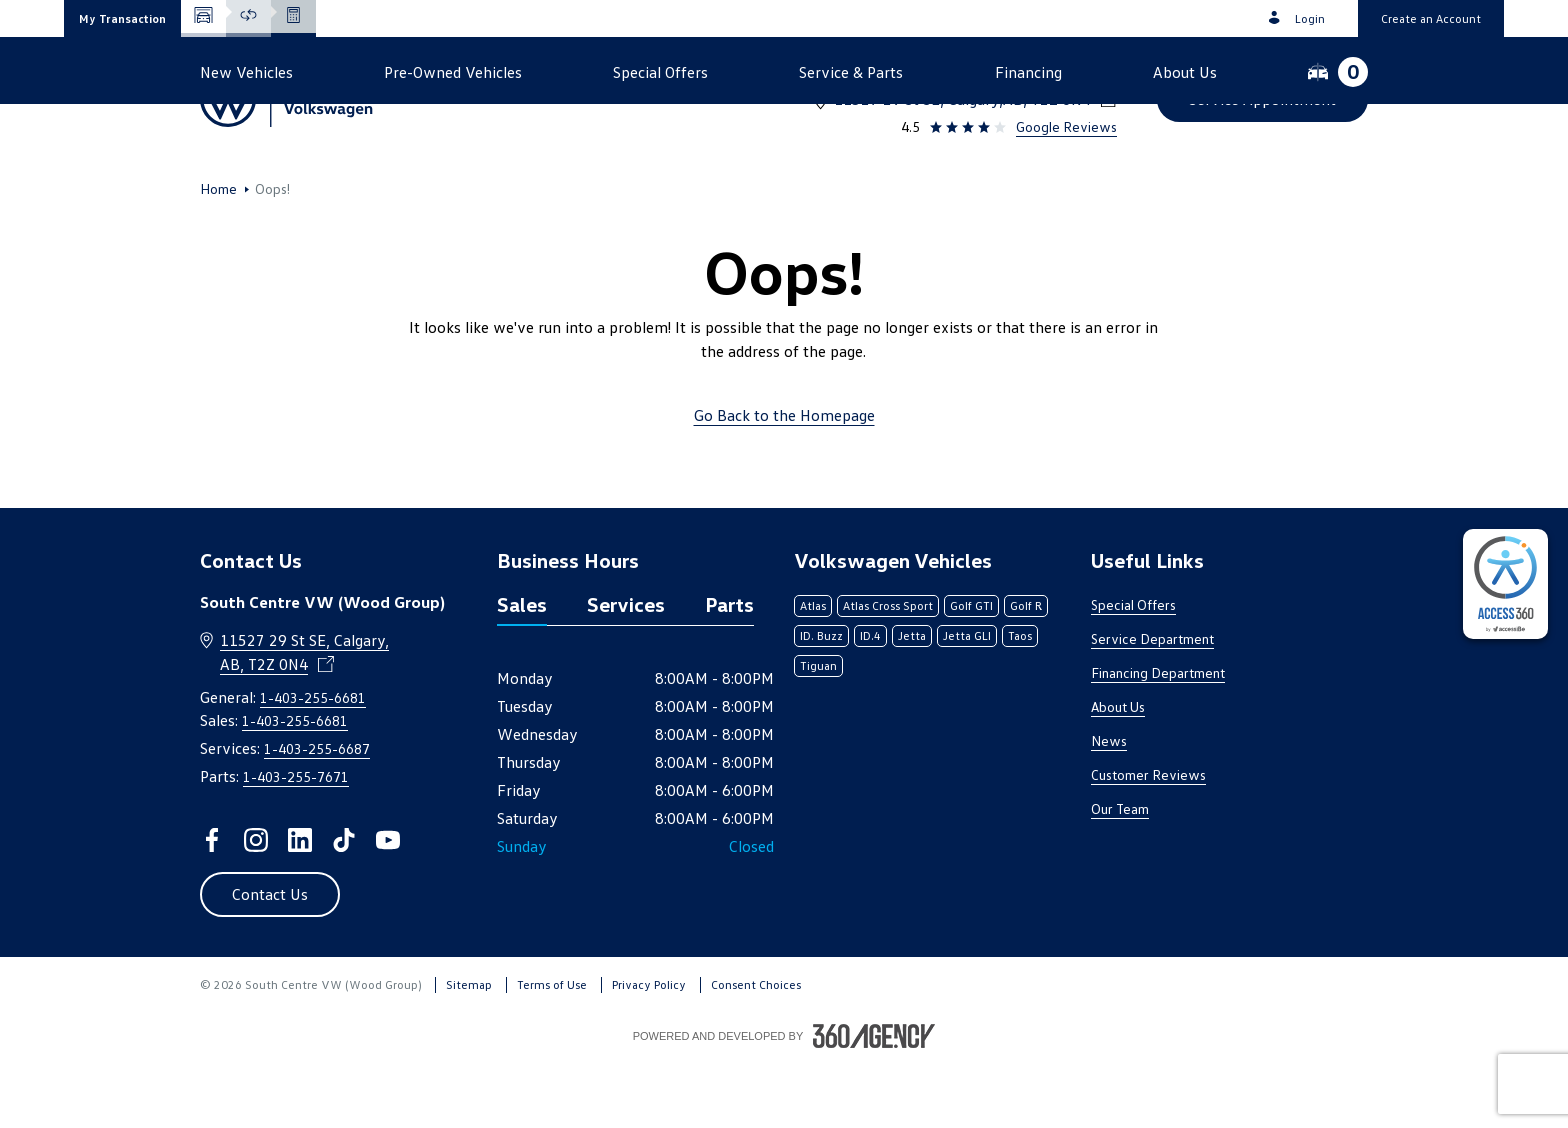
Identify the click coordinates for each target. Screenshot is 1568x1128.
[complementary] (1505, 584)
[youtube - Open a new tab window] (388, 905)
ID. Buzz (821, 700)
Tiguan (818, 730)
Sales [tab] (522, 669)
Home (218, 254)
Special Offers (1133, 669)
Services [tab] (626, 669)
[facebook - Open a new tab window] (212, 905)
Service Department (1152, 703)
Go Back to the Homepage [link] (784, 480)
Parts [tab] (729, 669)
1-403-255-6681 (1058, 73)
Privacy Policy (649, 1049)
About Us (1118, 771)
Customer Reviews (1148, 839)
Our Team (1120, 873)
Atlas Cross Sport (888, 670)
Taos (1020, 700)
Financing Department (1158, 737)
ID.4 (870, 700)
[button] (122, 18)
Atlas (813, 670)
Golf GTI (971, 670)
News (1109, 805)
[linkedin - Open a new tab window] (300, 905)
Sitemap (469, 1049)
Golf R (1026, 670)
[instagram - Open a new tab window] (256, 905)
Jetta (912, 700)
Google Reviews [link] (1066, 126)
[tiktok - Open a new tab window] (344, 905)
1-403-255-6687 (317, 813)
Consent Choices (756, 1049)
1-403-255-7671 (296, 841)
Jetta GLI (967, 700)
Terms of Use (552, 1049)
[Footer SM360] (874, 1101)
